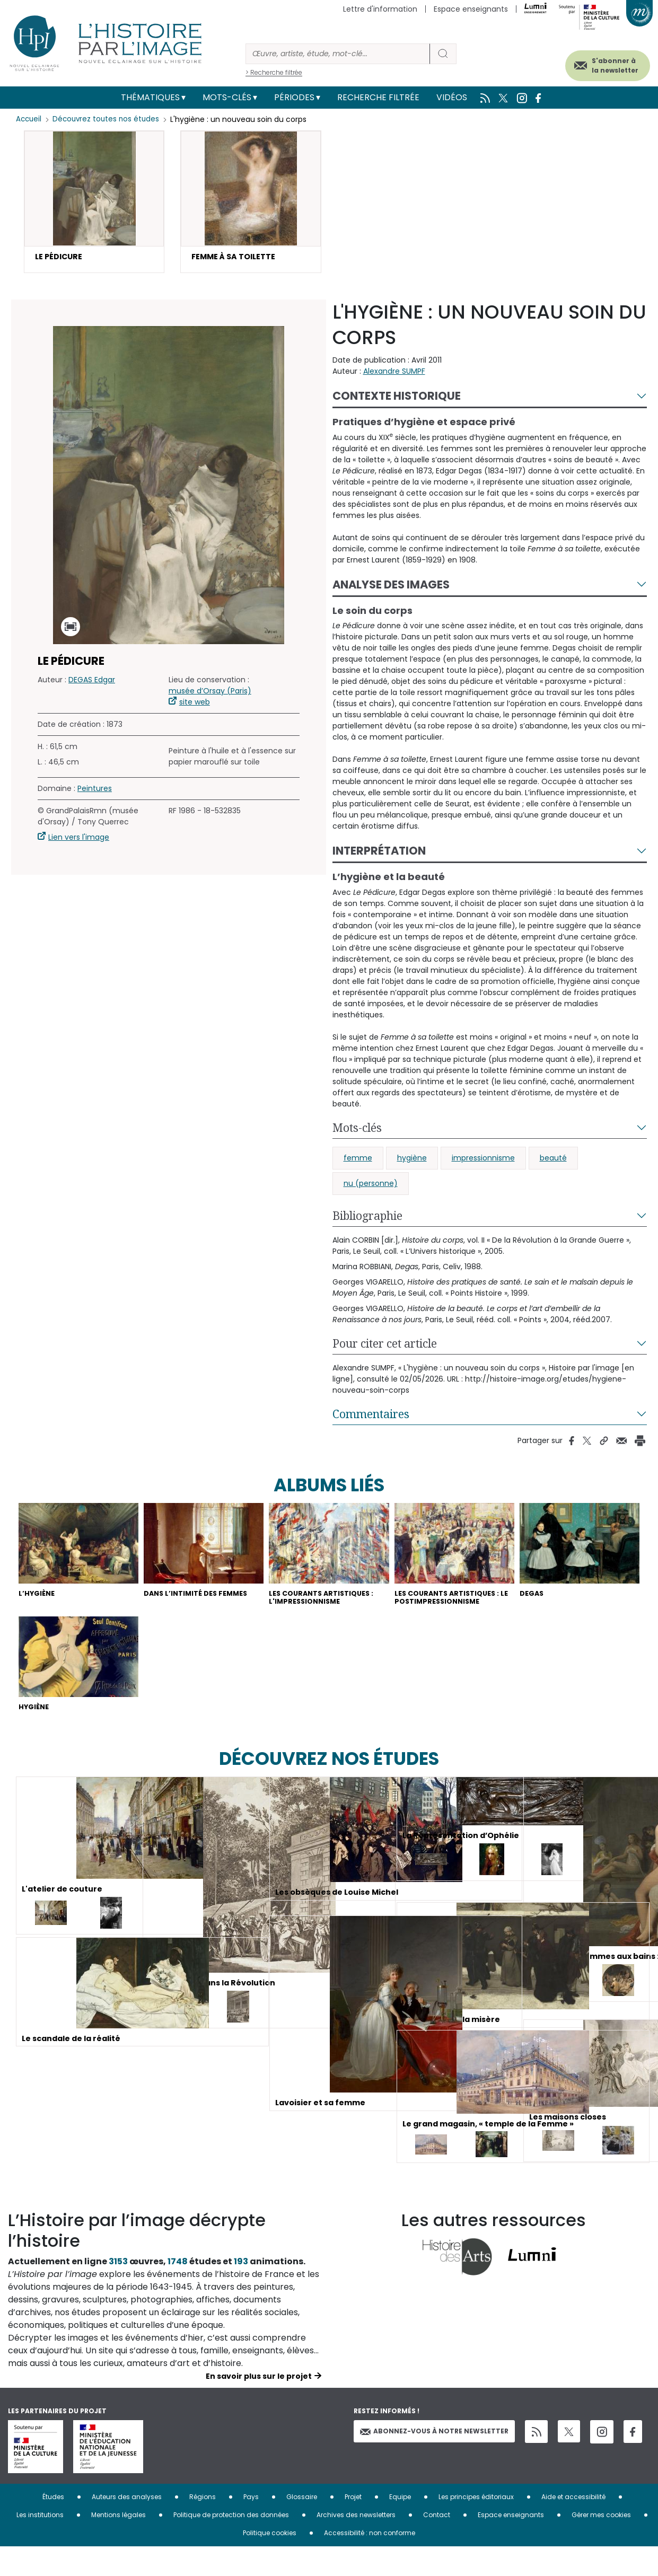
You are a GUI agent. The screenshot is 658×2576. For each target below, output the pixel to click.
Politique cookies (269, 2561)
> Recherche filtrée (273, 72)
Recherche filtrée (378, 97)
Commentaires (370, 1416)
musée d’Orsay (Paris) (210, 693)
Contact (436, 2543)
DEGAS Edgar (91, 682)
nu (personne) (371, 1186)
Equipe (400, 2525)
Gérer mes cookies (601, 2543)
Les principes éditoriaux (476, 2525)
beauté (553, 1160)
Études (53, 2525)
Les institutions (40, 2543)
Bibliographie (367, 1218)
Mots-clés (227, 97)
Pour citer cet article (384, 1346)
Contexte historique (396, 398)
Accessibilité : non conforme (369, 2561)
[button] (94, 203)
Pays (251, 2525)
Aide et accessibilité (573, 2525)
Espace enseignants (471, 9)
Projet (353, 2525)
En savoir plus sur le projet (259, 2405)
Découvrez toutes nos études (109, 119)
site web (194, 704)
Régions (202, 2525)
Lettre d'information (380, 9)
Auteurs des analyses (127, 2525)
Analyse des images (391, 587)
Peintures (94, 791)
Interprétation (379, 853)
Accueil (29, 119)
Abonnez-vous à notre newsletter (434, 2460)
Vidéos (451, 97)
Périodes (294, 97)
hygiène (412, 1160)
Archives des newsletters (356, 2543)
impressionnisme (483, 1160)
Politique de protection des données (231, 2543)
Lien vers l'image (78, 839)
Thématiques (150, 97)
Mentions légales (118, 2543)
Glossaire (301, 2525)
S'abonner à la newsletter (599, 62)
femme (358, 1160)
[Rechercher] (337, 53)
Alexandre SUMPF (394, 373)
